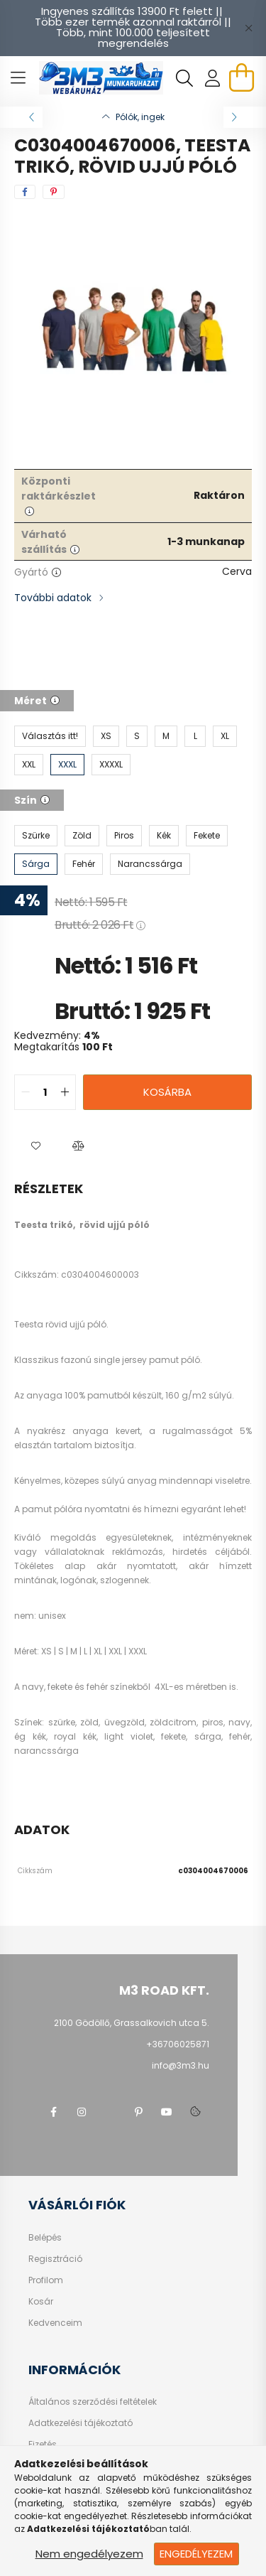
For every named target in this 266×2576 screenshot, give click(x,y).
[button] (35, 1145)
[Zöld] (82, 835)
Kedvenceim (55, 2323)
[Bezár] (248, 27)
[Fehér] (84, 864)
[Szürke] (35, 835)
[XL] (225, 736)
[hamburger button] (18, 78)
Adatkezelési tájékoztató (80, 2423)
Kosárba (167, 1091)
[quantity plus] (64, 1092)
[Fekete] (207, 835)
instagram (81, 2112)
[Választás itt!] (50, 736)
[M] (166, 736)
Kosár (40, 2302)
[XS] (106, 736)
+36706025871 (177, 2044)
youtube (167, 2112)
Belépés (45, 2238)
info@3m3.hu (180, 2065)
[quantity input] (45, 1092)
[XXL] (28, 764)
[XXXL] (67, 764)
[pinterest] (54, 192)
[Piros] (124, 835)
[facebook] (24, 192)
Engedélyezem (196, 2553)
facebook (53, 2112)
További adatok (53, 598)
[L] (195, 736)
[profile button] (213, 78)
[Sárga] (35, 864)
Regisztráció (55, 2259)
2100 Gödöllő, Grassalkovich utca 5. (131, 2023)
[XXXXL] (111, 764)
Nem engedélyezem (89, 2553)
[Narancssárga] (150, 864)
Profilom (45, 2280)
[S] (137, 736)
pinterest (138, 2112)
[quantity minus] (25, 1092)
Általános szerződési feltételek (92, 2402)
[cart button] (241, 77)
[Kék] (164, 835)
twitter (110, 2112)
